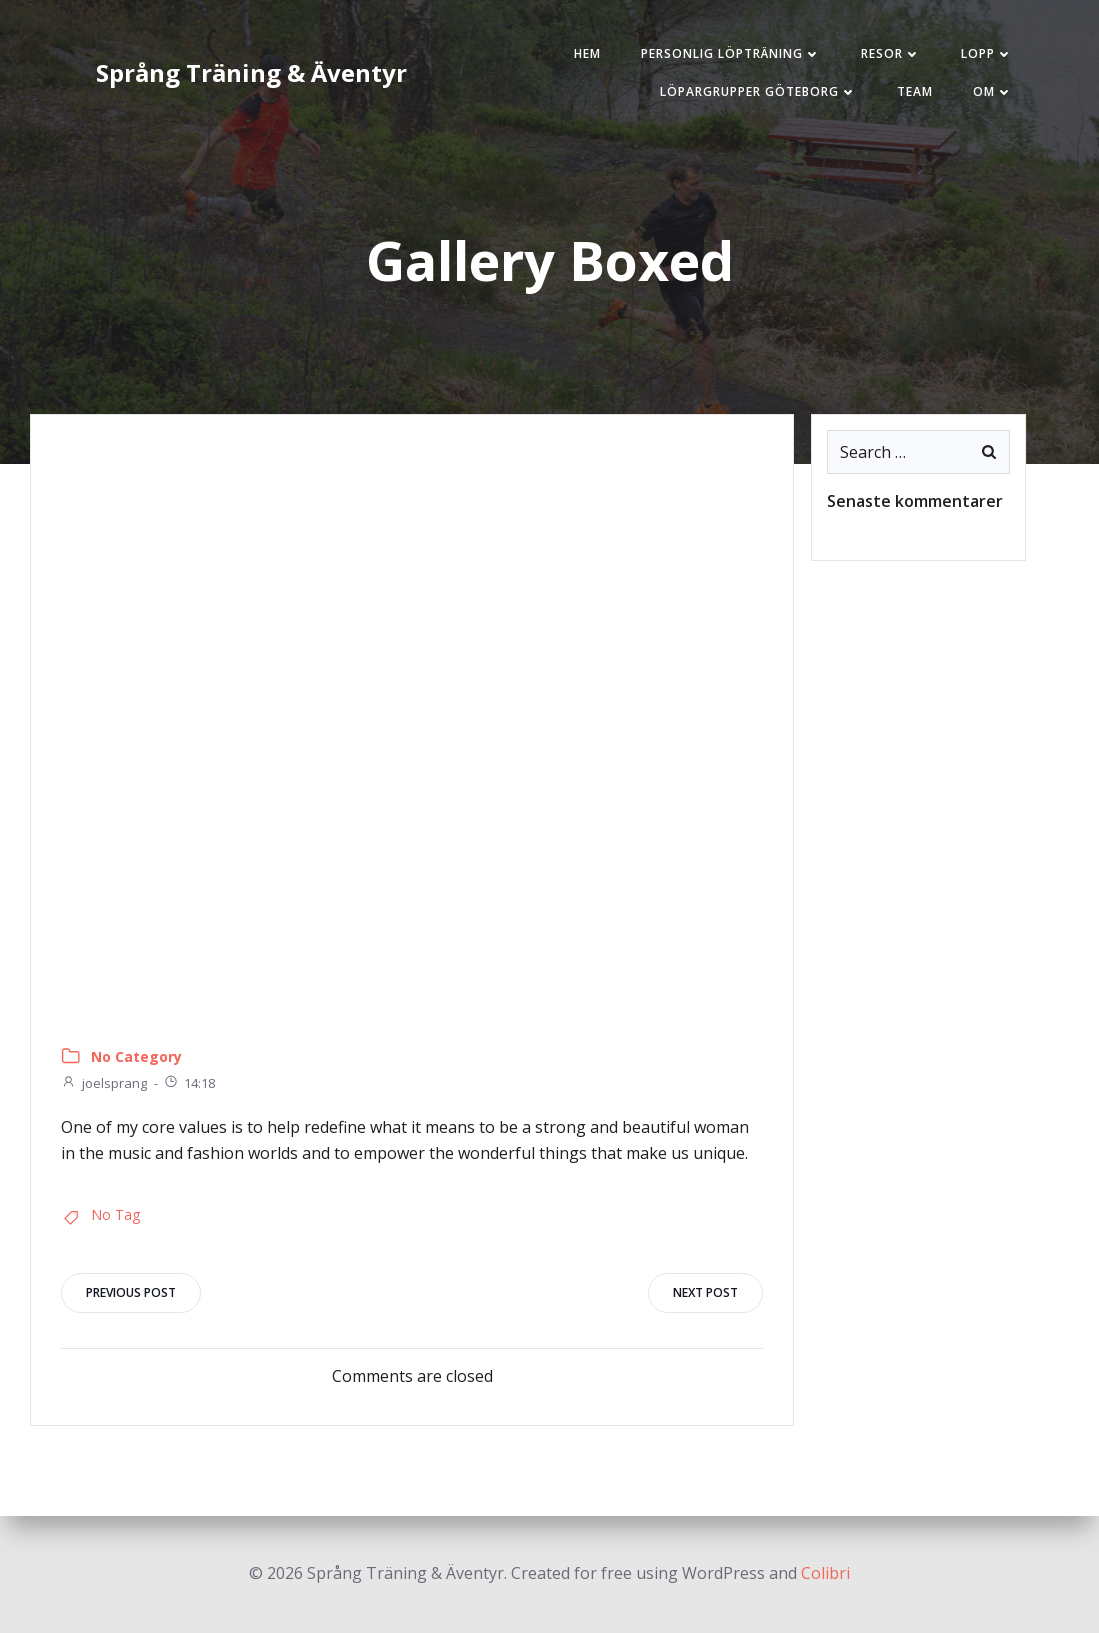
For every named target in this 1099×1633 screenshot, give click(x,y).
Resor (891, 53)
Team (915, 91)
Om (993, 91)
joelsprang (104, 1083)
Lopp (987, 53)
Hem (587, 53)
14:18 (189, 1083)
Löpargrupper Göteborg (758, 91)
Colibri (825, 1573)
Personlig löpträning (731, 53)
